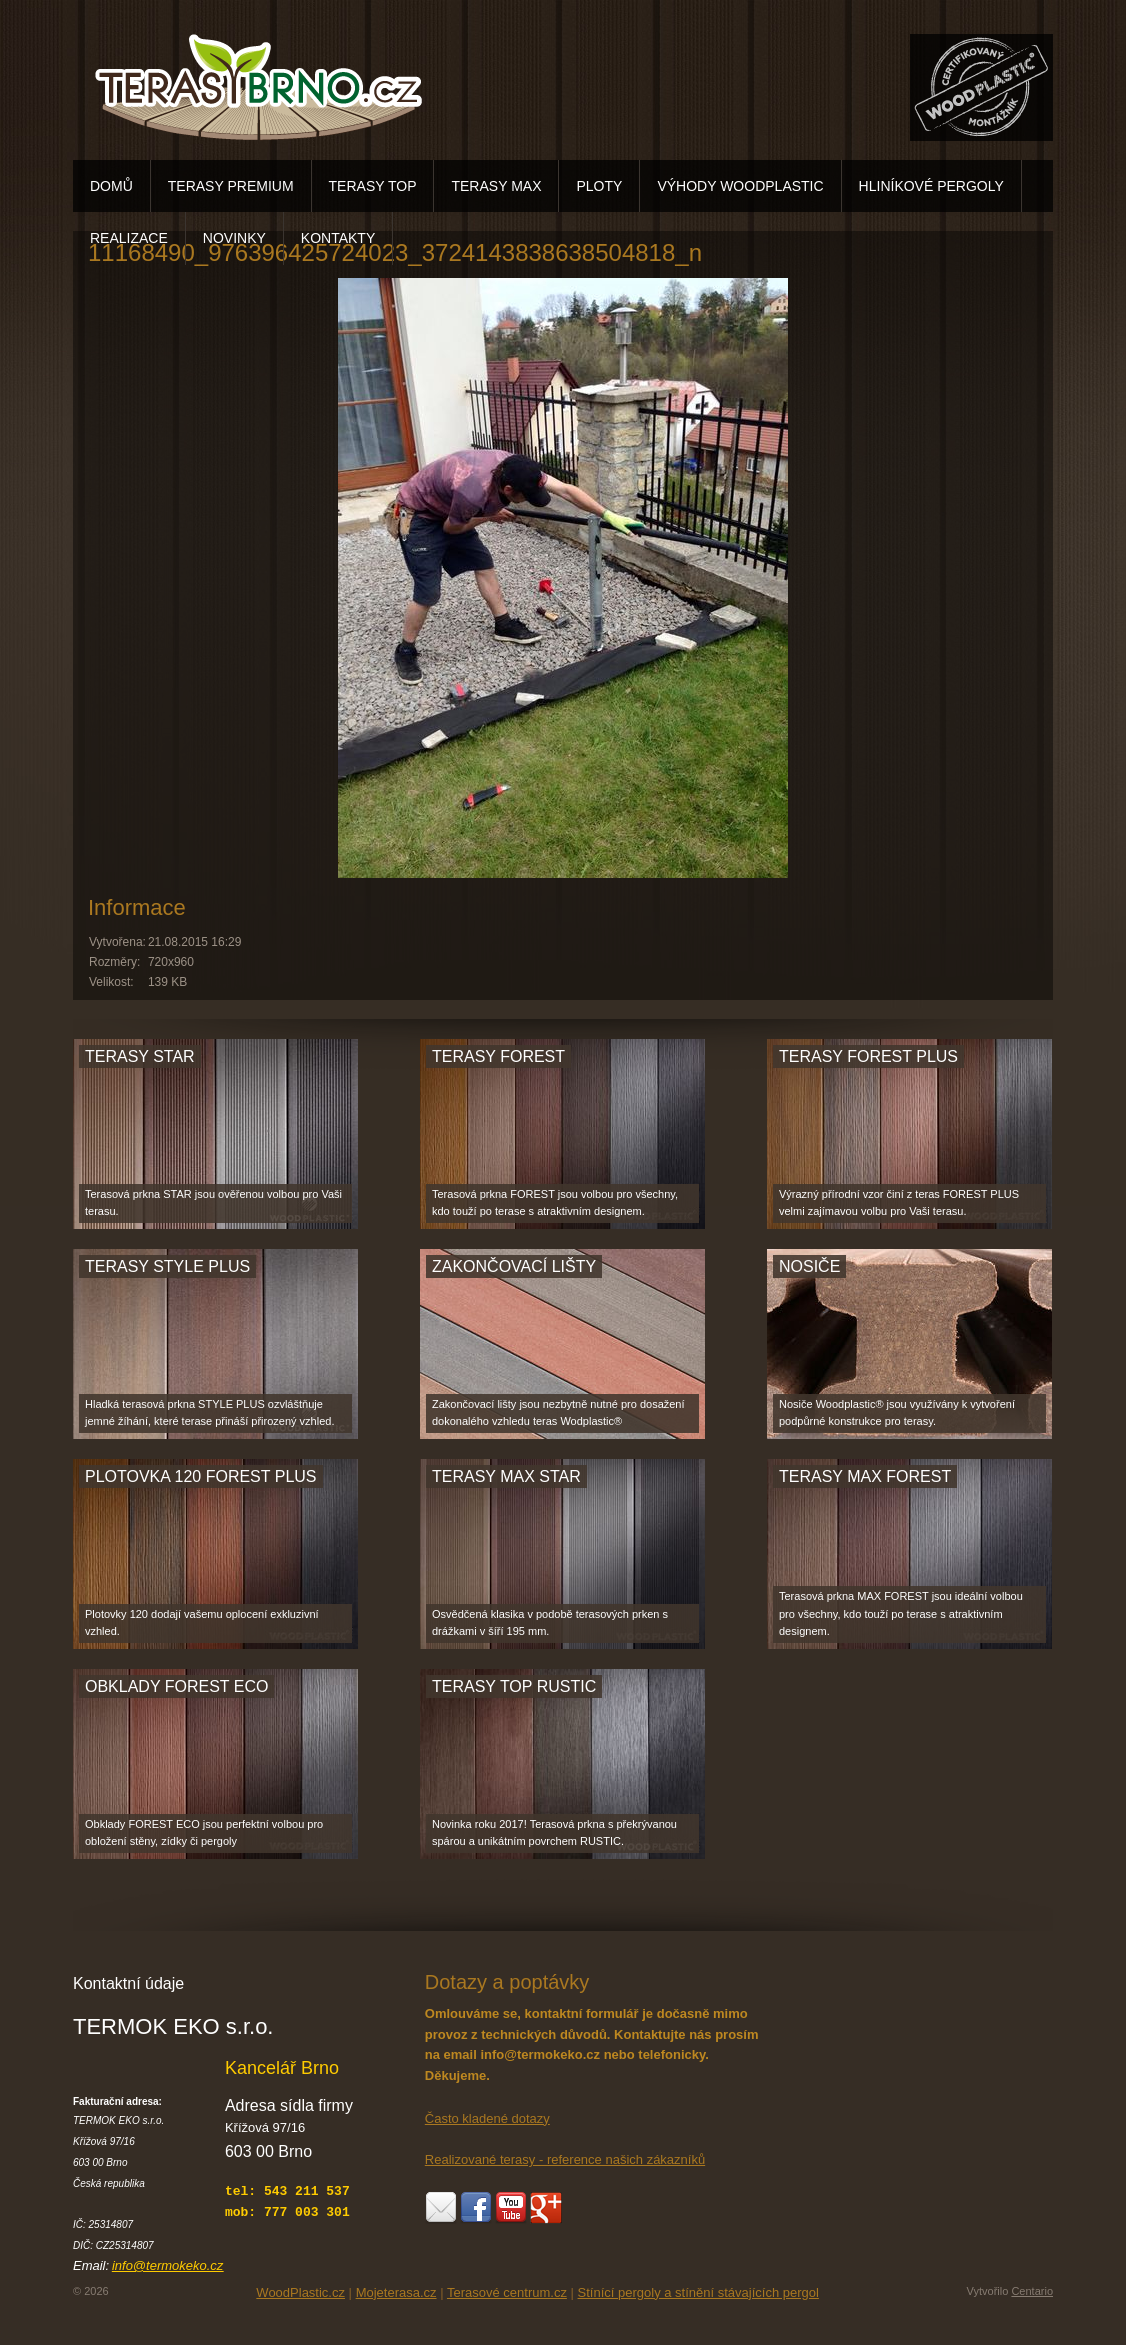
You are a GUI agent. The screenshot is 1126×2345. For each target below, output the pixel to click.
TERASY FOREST (498, 1056)
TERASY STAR (140, 1056)
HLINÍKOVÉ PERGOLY (931, 186)
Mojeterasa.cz (396, 2292)
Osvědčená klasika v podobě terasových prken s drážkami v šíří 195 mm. (550, 1623)
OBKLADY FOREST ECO (176, 1686)
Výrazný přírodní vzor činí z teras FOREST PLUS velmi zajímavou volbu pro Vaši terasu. (899, 1203)
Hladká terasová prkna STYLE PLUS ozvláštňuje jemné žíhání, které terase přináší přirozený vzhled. (209, 1413)
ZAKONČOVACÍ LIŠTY (514, 1266)
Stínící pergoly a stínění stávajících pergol (698, 2292)
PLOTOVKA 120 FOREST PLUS (201, 1476)
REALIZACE (129, 238)
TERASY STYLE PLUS (167, 1266)
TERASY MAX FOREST (865, 1476)
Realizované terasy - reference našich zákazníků (565, 2159)
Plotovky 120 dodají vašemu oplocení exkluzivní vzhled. (202, 1623)
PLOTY (599, 186)
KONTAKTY (338, 238)
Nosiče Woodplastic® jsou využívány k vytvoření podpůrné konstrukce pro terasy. (897, 1413)
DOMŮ (111, 186)
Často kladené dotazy (487, 2118)
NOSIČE (809, 1266)
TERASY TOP (373, 186)
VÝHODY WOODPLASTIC (740, 186)
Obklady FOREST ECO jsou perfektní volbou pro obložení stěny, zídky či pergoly (204, 1833)
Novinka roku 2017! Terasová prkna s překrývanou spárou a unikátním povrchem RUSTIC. (554, 1833)
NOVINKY (234, 238)
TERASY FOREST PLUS (868, 1056)
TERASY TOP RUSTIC (514, 1686)
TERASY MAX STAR (506, 1476)
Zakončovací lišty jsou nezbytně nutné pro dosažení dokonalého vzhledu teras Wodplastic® (558, 1413)
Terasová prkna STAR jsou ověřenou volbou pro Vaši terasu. (213, 1203)
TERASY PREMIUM (231, 186)
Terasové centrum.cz (507, 2292)
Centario (1032, 2291)
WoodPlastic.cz (300, 2292)
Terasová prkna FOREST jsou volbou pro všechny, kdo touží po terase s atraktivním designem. (555, 1203)
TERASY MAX (496, 186)
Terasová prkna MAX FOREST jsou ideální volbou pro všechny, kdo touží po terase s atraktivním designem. (901, 1613)
